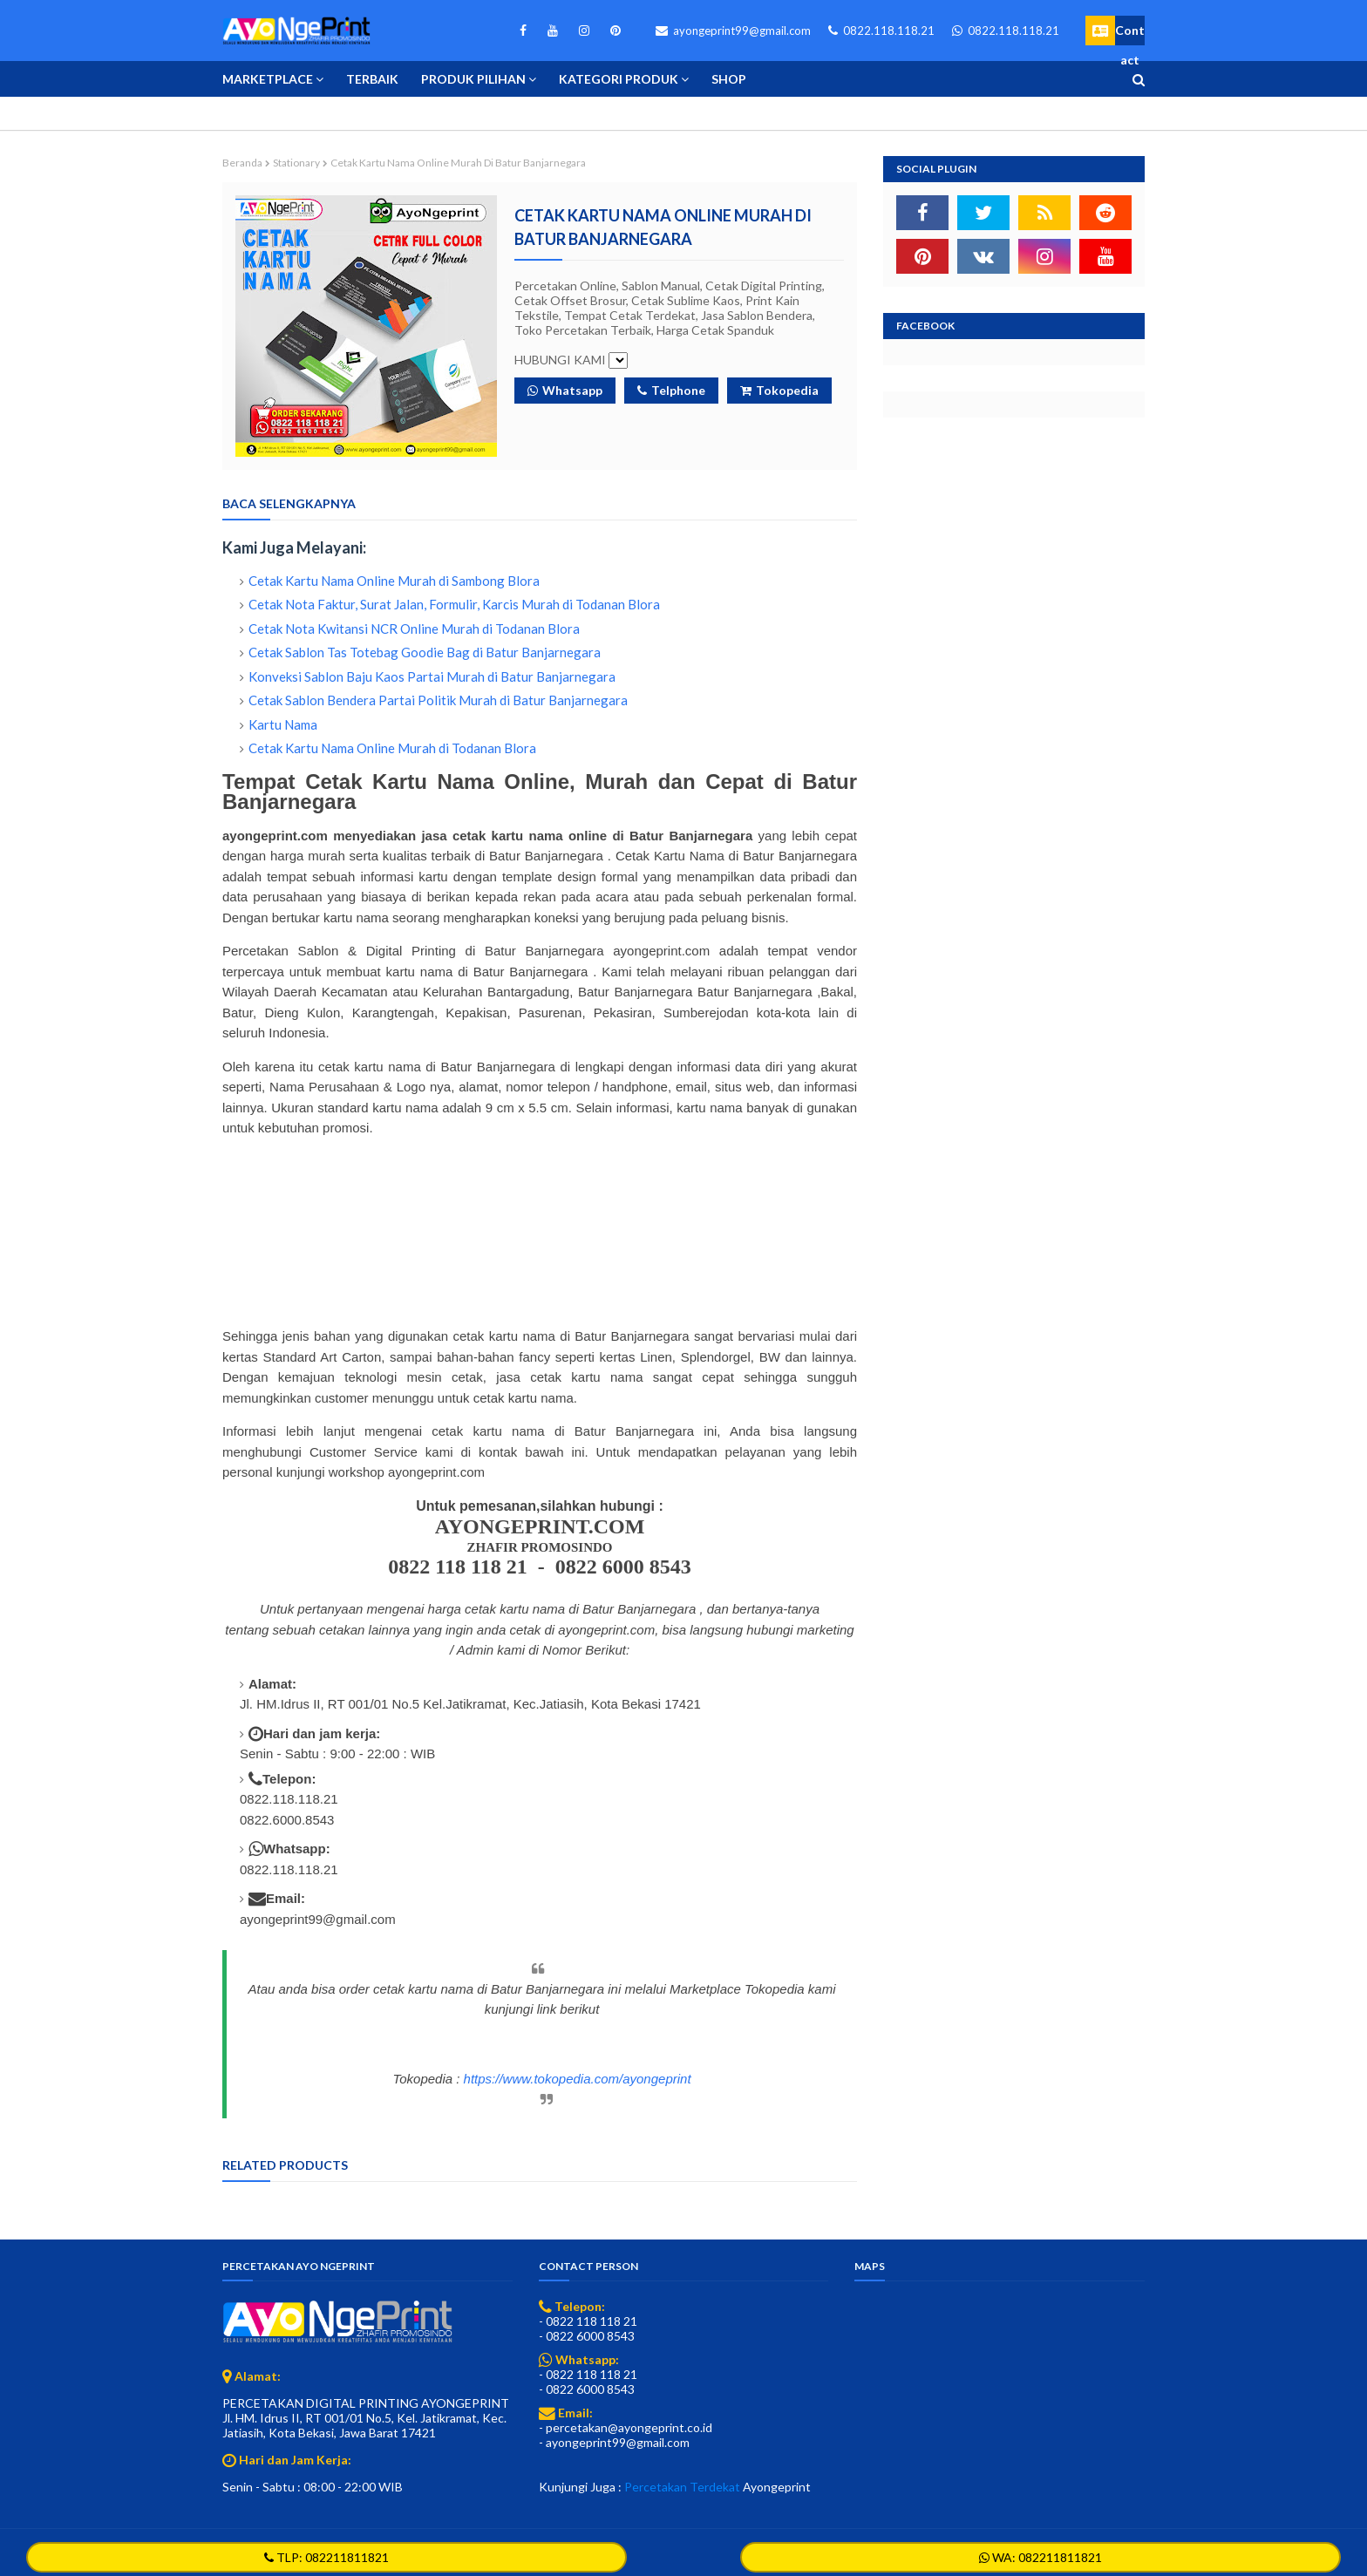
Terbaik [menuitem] (372, 78)
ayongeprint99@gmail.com (733, 30)
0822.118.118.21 (881, 30)
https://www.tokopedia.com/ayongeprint (577, 2078)
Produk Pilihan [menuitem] (473, 78)
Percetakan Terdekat (682, 2486)
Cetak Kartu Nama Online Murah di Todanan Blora (392, 748)
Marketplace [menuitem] (267, 78)
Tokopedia (779, 390)
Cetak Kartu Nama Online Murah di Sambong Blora (394, 580)
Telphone (671, 390)
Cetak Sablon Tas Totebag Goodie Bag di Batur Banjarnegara (424, 652)
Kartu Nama (282, 724)
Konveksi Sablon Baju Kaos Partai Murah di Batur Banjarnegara (431, 676)
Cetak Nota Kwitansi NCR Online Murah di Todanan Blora (414, 628)
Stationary (296, 162)
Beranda (242, 162)
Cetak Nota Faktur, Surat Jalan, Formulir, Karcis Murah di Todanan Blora (454, 604)
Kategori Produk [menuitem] (618, 78)
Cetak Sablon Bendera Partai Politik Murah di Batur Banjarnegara (438, 700)
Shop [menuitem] (728, 78)
